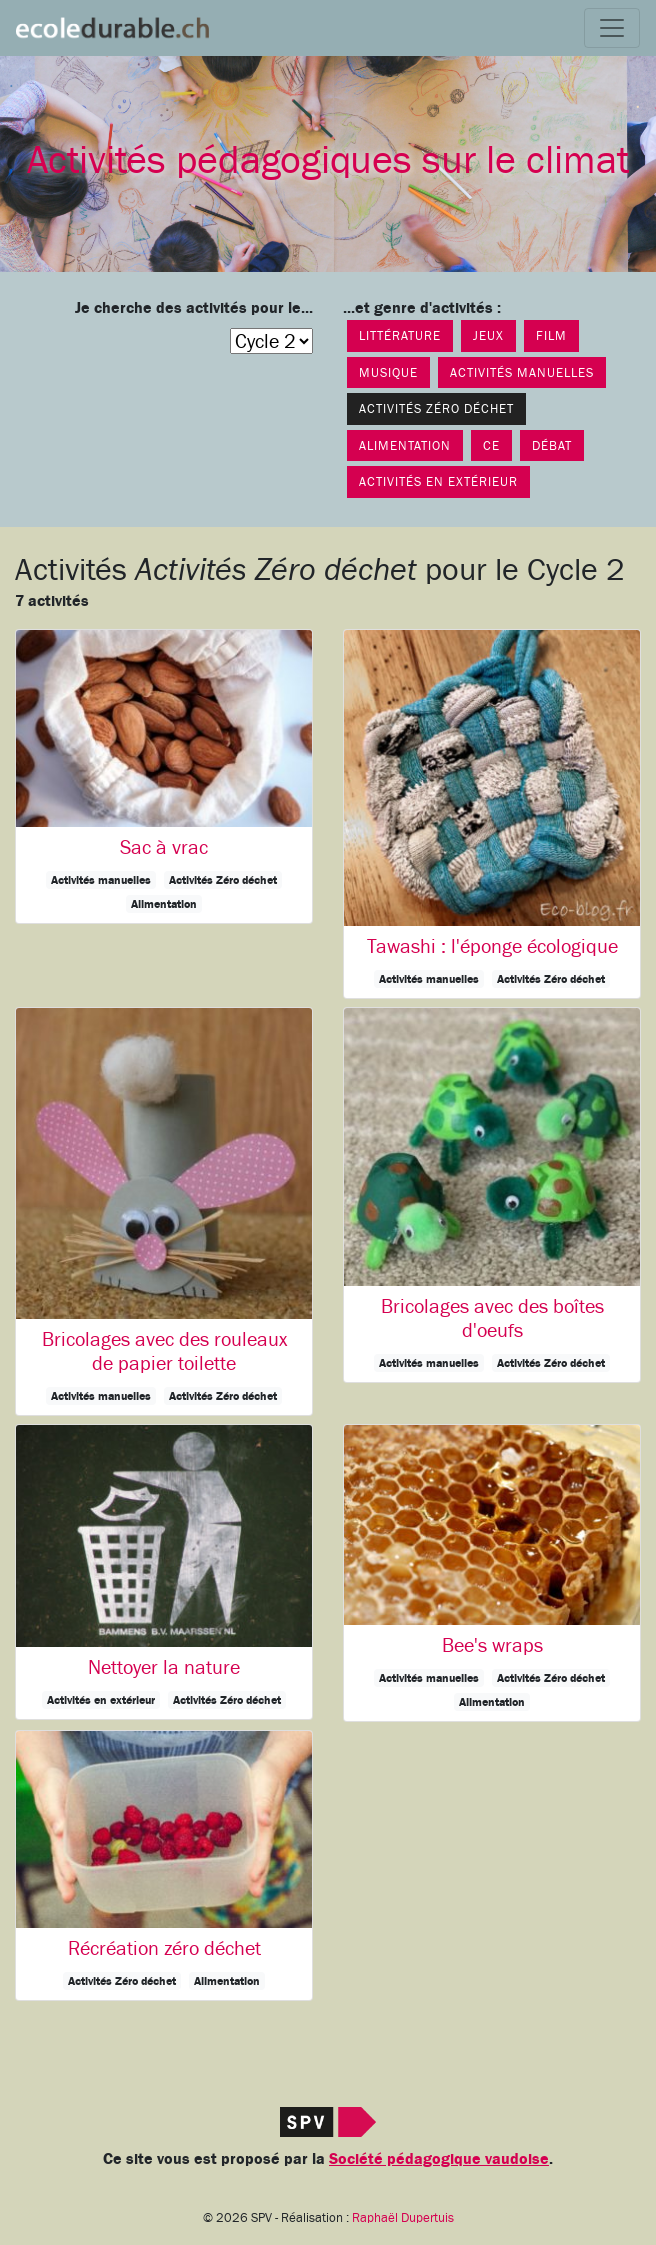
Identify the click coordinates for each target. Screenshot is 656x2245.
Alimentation (405, 445)
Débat (552, 445)
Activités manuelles (522, 372)
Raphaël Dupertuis (403, 2218)
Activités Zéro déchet (436, 408)
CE (491, 445)
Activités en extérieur (438, 481)
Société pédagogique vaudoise (439, 2159)
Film (551, 335)
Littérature (400, 335)
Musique (388, 372)
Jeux (488, 335)
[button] (164, 776)
